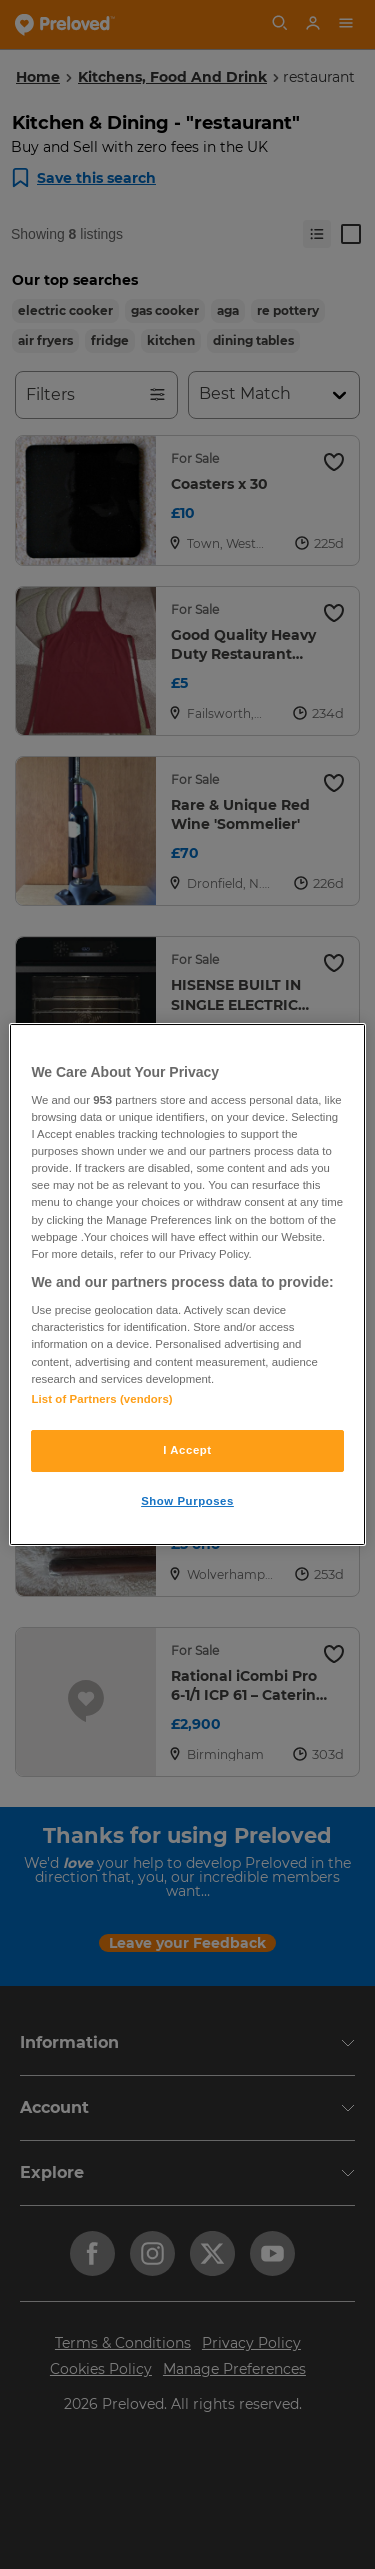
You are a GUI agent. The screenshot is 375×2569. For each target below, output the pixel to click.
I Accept (187, 1450)
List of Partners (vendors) (101, 1399)
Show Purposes (187, 1501)
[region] (187, 1285)
